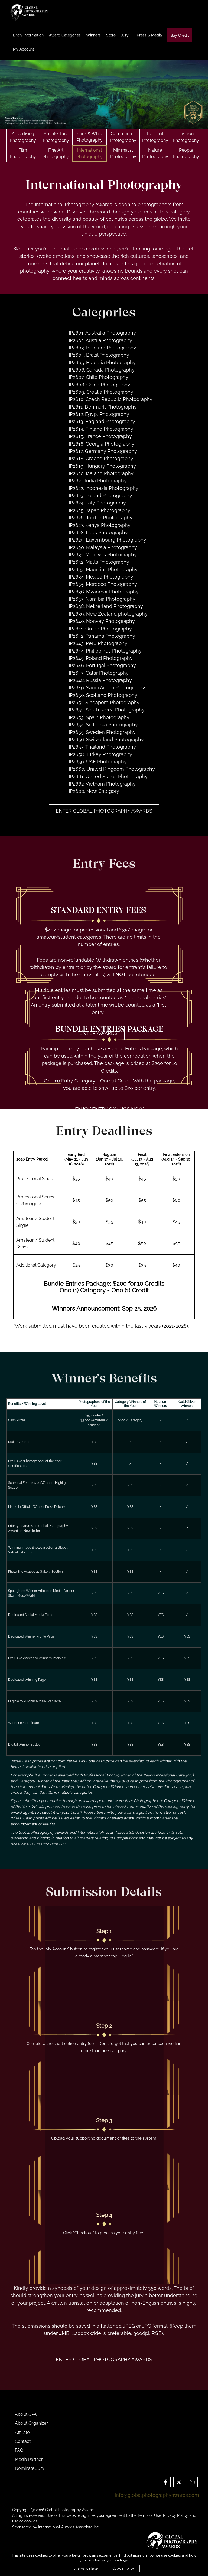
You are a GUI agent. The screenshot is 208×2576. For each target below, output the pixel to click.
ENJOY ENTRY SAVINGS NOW (109, 1109)
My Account (23, 49)
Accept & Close (86, 2568)
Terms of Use (149, 2515)
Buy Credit (179, 35)
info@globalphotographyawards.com (155, 2495)
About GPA (26, 2414)
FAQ (19, 2450)
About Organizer (31, 2423)
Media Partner (29, 2459)
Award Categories (65, 35)
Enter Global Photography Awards (104, 811)
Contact (23, 2441)
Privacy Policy (175, 2515)
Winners (93, 35)
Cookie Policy (123, 2568)
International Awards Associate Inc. (69, 2527)
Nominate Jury (29, 2468)
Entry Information (28, 35)
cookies (30, 2521)
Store (111, 35)
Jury (125, 35)
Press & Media (149, 35)
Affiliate (22, 2432)
